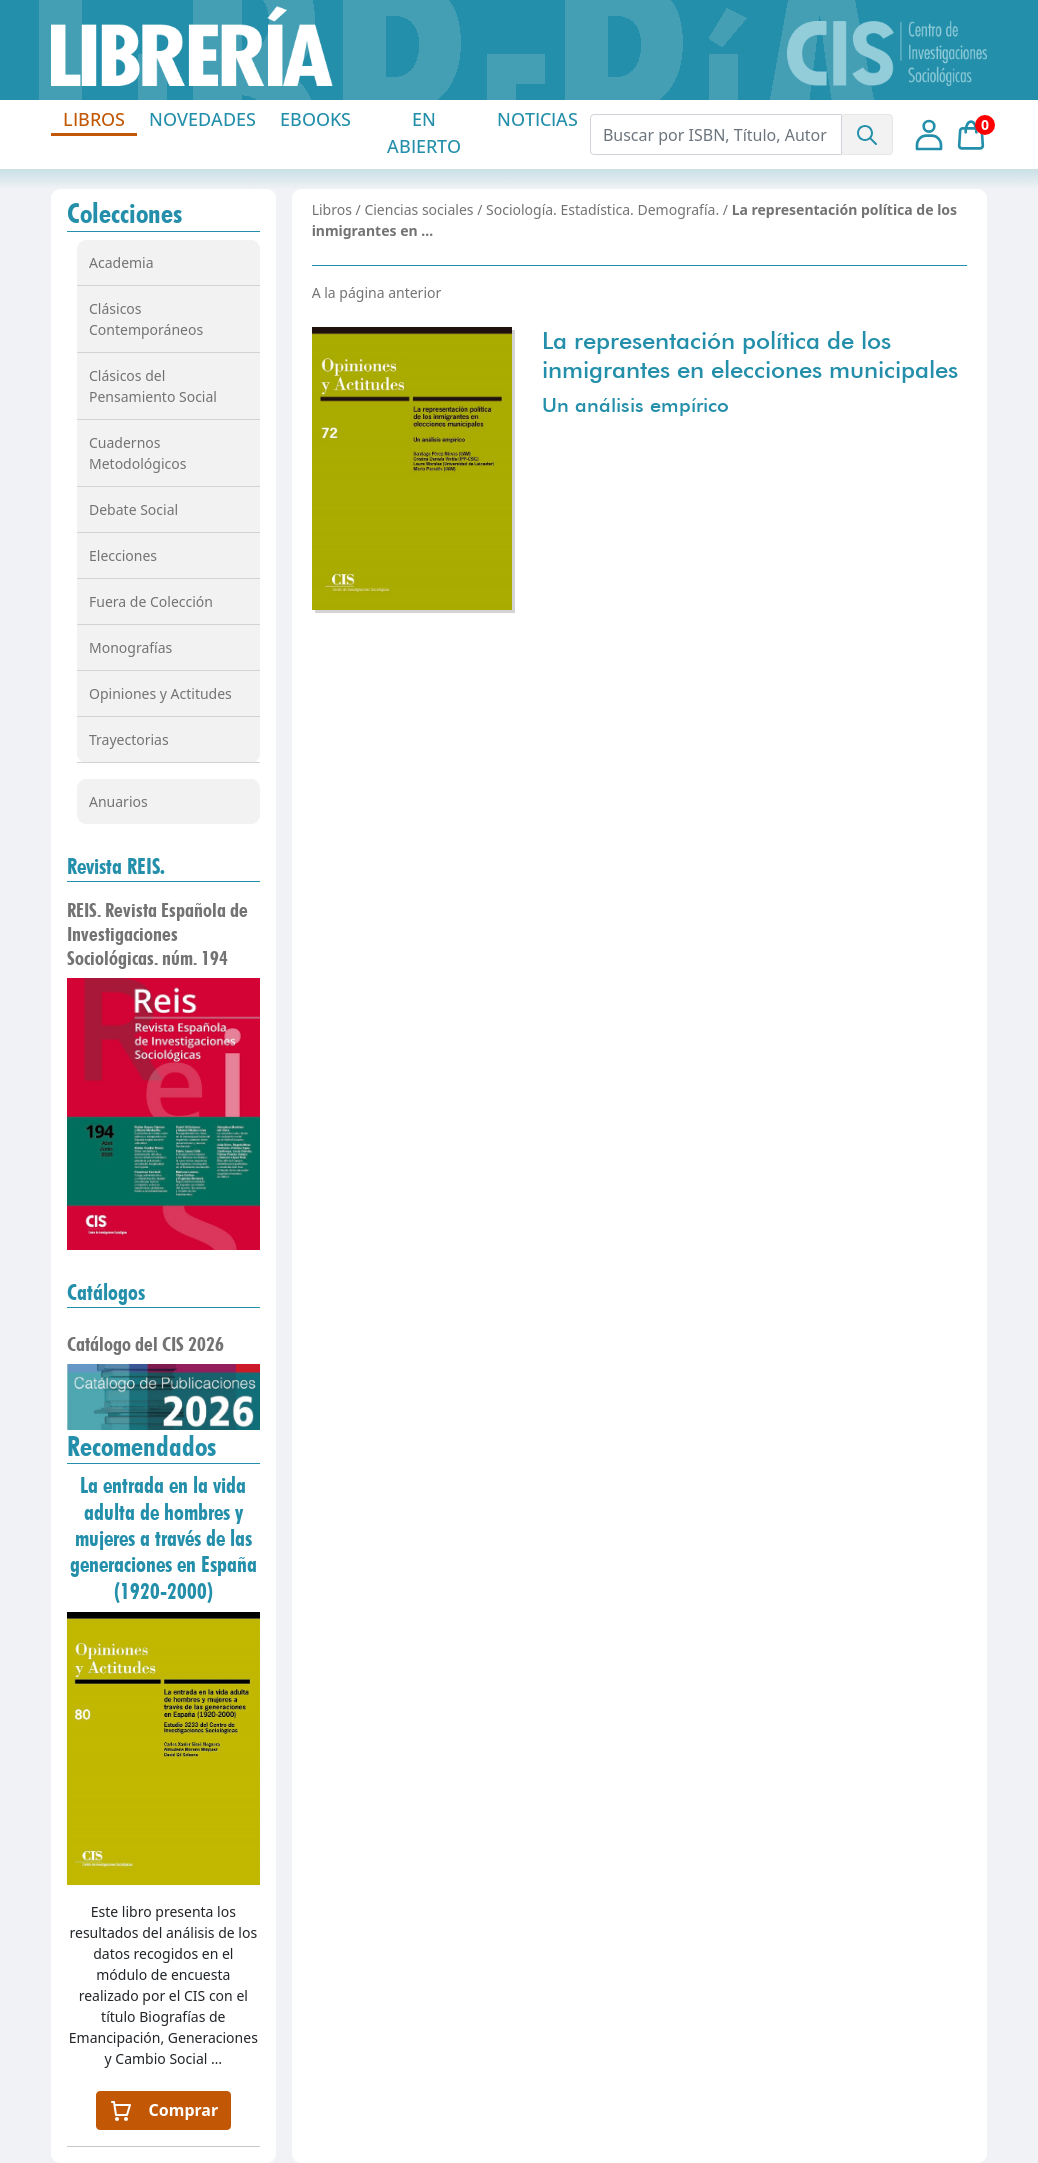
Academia (121, 262)
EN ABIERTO (424, 132)
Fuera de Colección (151, 601)
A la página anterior (377, 292)
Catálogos (106, 1292)
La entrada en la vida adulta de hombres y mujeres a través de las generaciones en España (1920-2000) (163, 1538)
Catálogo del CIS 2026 (145, 1344)
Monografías (130, 647)
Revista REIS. (116, 866)
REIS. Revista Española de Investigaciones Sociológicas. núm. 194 (157, 934)
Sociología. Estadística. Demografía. (602, 209)
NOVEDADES (202, 119)
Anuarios (118, 801)
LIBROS (94, 119)
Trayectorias (129, 739)
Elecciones (123, 555)
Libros (332, 209)
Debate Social (133, 509)
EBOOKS (315, 119)
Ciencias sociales (418, 209)
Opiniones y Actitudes (160, 693)
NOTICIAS (537, 119)
